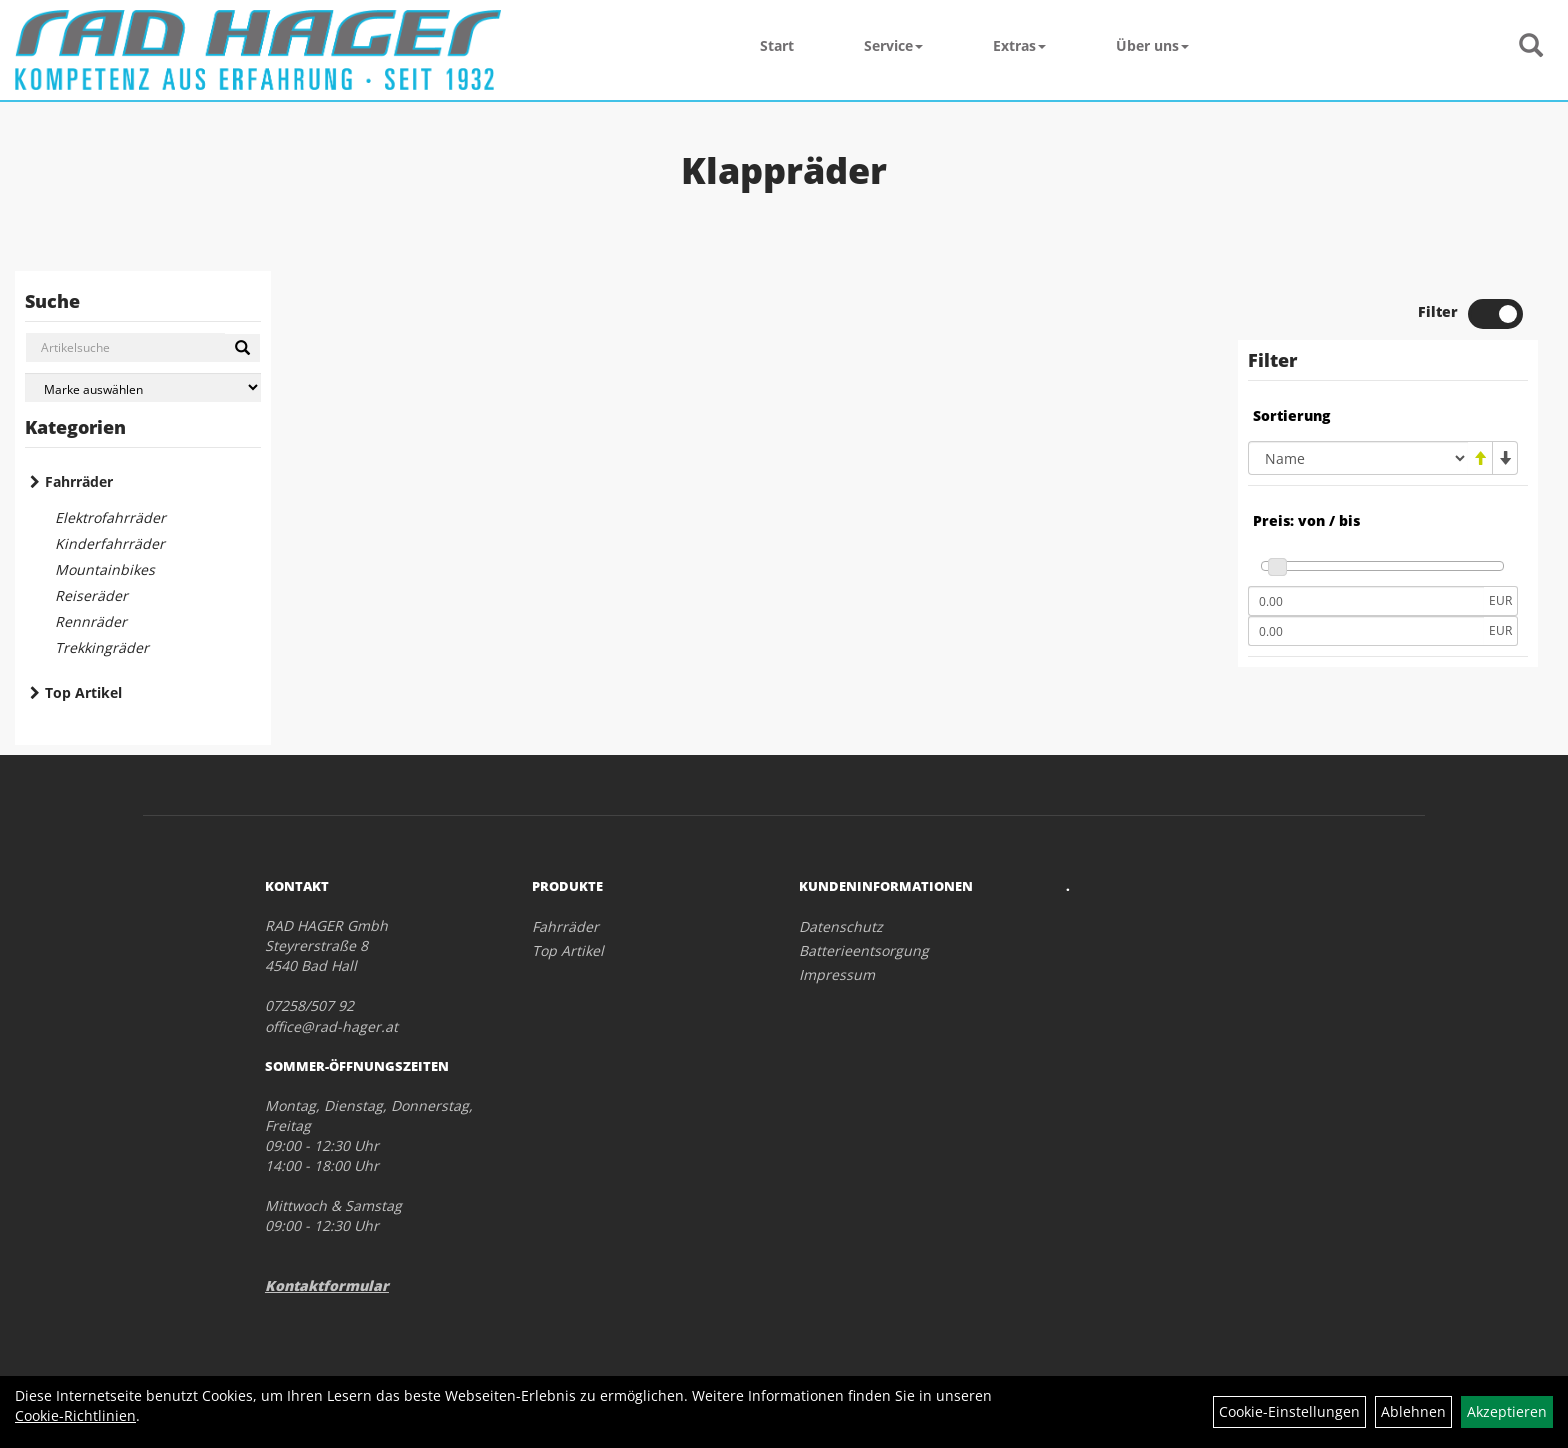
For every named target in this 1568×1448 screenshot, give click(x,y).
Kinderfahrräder (110, 543)
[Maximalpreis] (1366, 631)
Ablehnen (1413, 1411)
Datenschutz (841, 926)
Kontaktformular (327, 1285)
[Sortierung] (1358, 458)
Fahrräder (79, 481)
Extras (1019, 45)
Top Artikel (83, 692)
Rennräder (91, 621)
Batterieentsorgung (864, 950)
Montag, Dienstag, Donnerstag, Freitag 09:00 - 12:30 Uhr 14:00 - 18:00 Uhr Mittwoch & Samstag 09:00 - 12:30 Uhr (369, 1165)
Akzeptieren (1507, 1411)
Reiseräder (91, 595)
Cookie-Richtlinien (75, 1415)
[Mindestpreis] (1366, 601)
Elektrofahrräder (110, 517)
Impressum (837, 974)
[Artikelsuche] (1531, 46)
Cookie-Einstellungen (1289, 1411)
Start (777, 45)
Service (893, 45)
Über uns (1152, 45)
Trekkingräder (102, 647)
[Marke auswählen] (143, 387)
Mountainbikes (105, 569)
